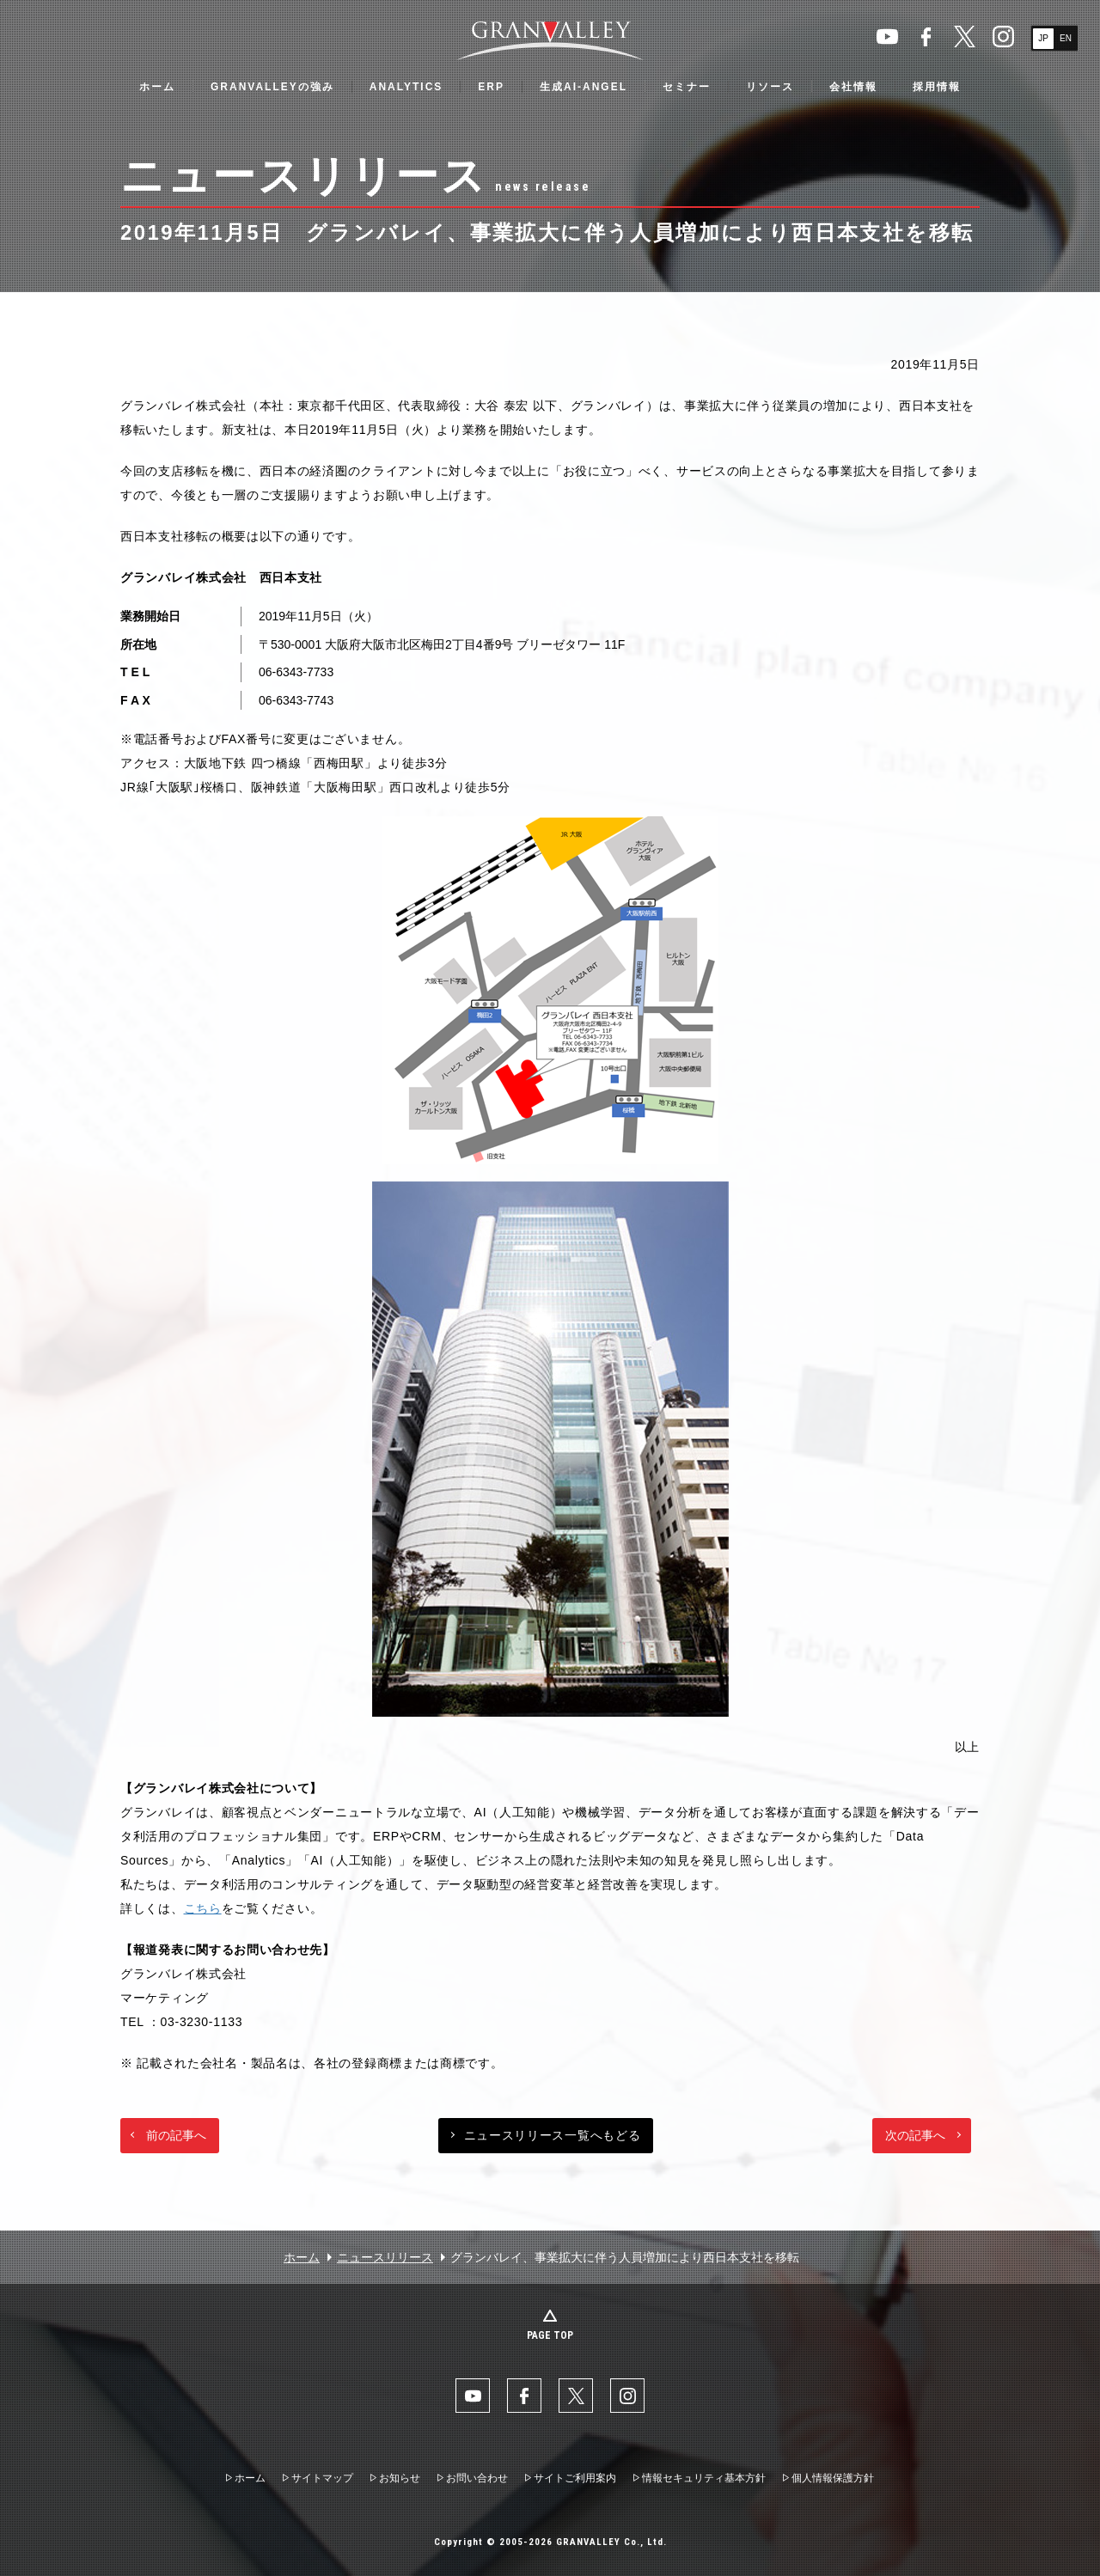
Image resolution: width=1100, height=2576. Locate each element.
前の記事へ (176, 2135)
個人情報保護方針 (832, 2478)
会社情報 (853, 87)
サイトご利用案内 (575, 2478)
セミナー (687, 87)
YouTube (887, 36)
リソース (770, 87)
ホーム (157, 87)
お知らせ (399, 2478)
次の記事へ (915, 2135)
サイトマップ (322, 2478)
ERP (491, 87)
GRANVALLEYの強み (272, 87)
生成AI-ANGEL (583, 87)
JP (1043, 38)
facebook (926, 36)
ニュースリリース (385, 2257)
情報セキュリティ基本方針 (704, 2478)
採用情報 (937, 87)
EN (1066, 38)
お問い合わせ (477, 2478)
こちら (203, 1908)
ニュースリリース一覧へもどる (552, 2135)
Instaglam (1003, 36)
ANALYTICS (406, 87)
